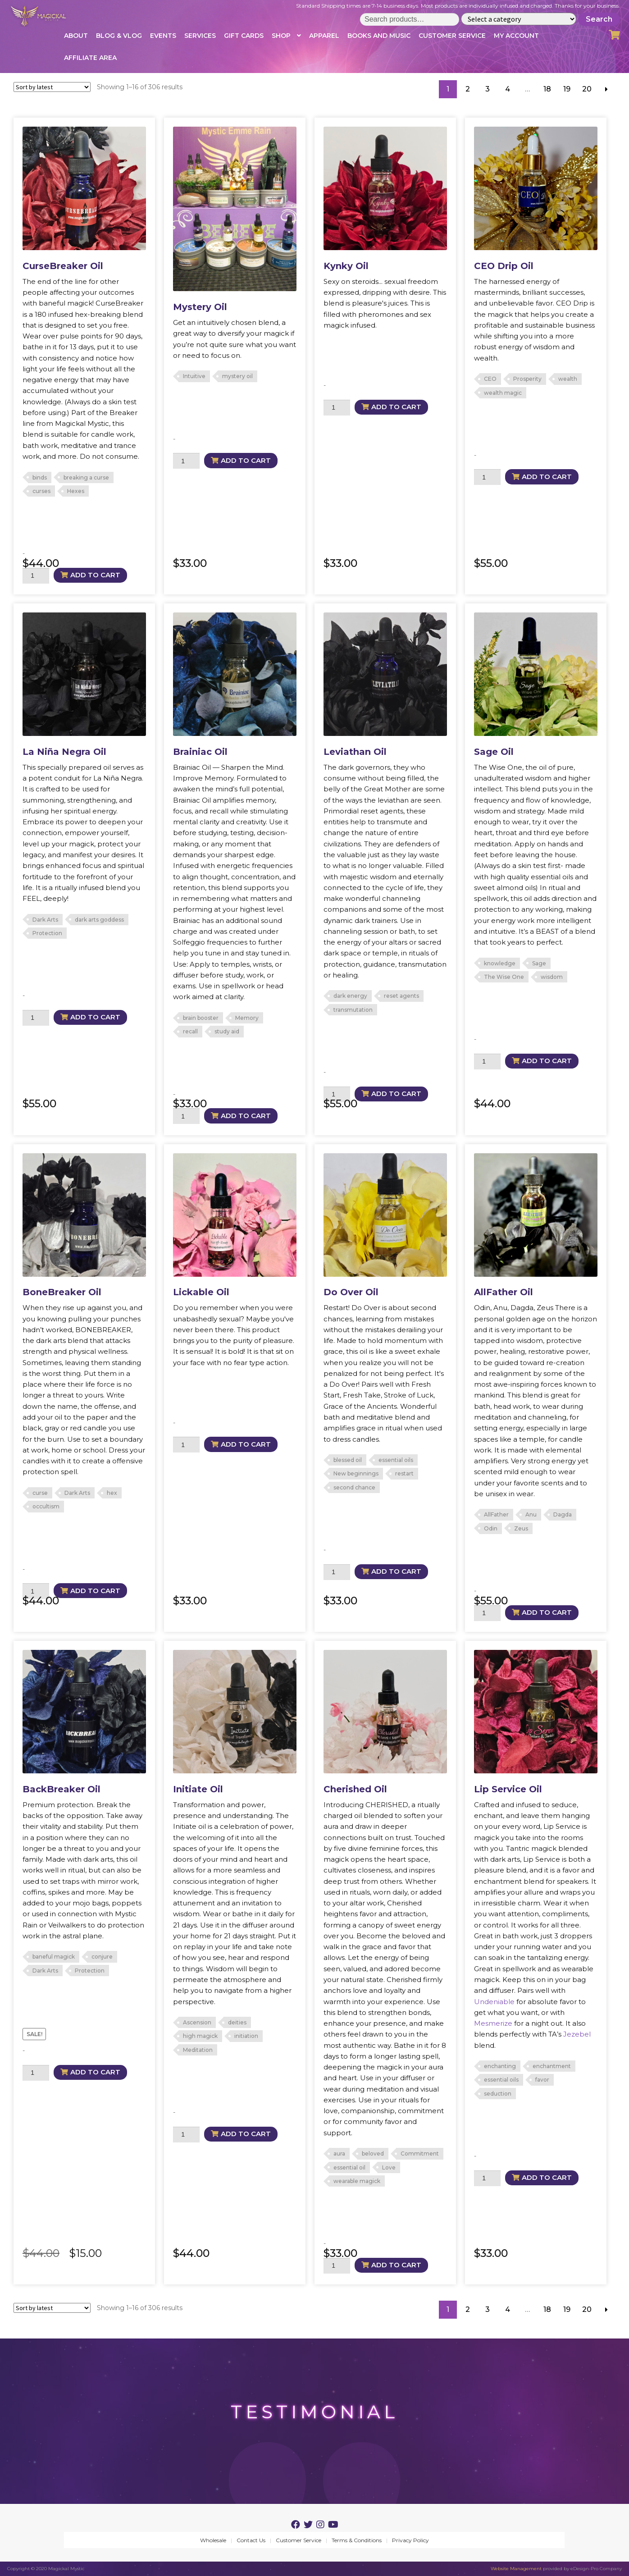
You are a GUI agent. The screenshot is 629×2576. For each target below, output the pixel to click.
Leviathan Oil (355, 751)
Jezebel (577, 2034)
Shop (281, 36)
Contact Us (251, 2540)
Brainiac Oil (200, 751)
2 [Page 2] (467, 89)
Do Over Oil (351, 1292)
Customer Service (452, 36)
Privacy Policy (410, 2540)
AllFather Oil (503, 1292)
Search (599, 19)
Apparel (324, 36)
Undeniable (494, 2001)
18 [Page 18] (547, 89)
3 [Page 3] (487, 89)
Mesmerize (493, 2023)
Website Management (516, 2568)
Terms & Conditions (357, 2540)
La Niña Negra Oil (64, 751)
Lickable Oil (201, 1292)
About (76, 36)
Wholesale (213, 2540)
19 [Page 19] (566, 89)
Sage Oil (494, 751)
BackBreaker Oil (61, 1789)
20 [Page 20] (587, 89)
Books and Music (378, 36)
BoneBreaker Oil (62, 1292)
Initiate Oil (198, 1789)
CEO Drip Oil (503, 265)
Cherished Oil (355, 1789)
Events (163, 36)
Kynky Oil (346, 265)
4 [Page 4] (507, 89)
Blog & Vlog (119, 36)
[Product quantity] (36, 576)
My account (516, 36)
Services (200, 36)
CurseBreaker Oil (63, 265)
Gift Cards (244, 36)
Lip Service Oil (508, 1789)
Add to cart (95, 575)
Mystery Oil (200, 306)
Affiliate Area (90, 58)
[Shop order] (52, 87)
